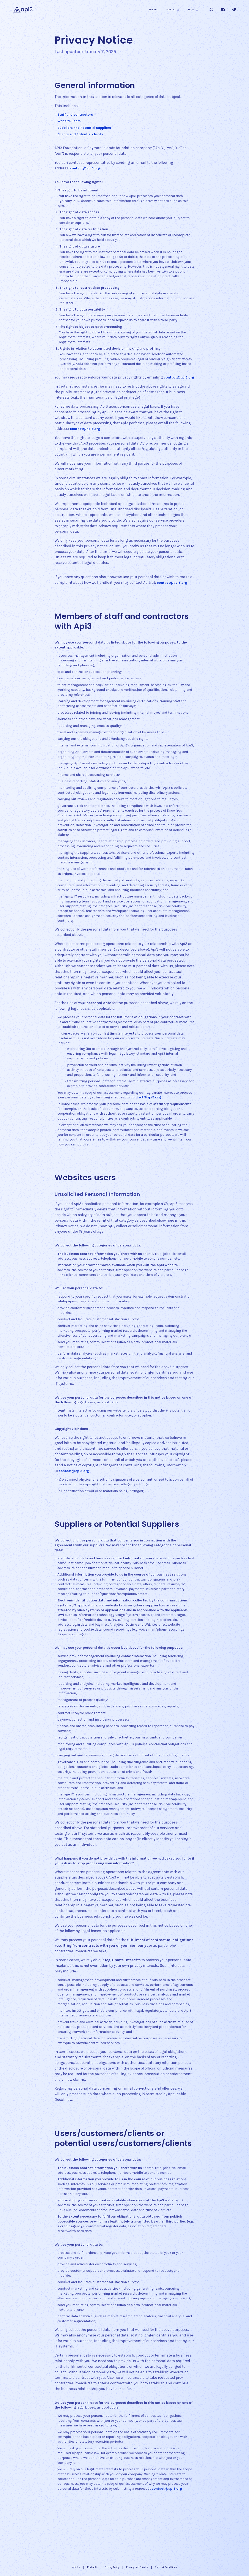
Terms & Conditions (169, 2567)
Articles (72, 2567)
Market (153, 9)
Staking (173, 9)
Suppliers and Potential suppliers (84, 128)
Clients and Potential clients (80, 135)
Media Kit (89, 2567)
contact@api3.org (85, 170)
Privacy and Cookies (138, 2567)
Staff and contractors (75, 115)
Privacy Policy (110, 2567)
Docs (193, 9)
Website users (69, 122)
